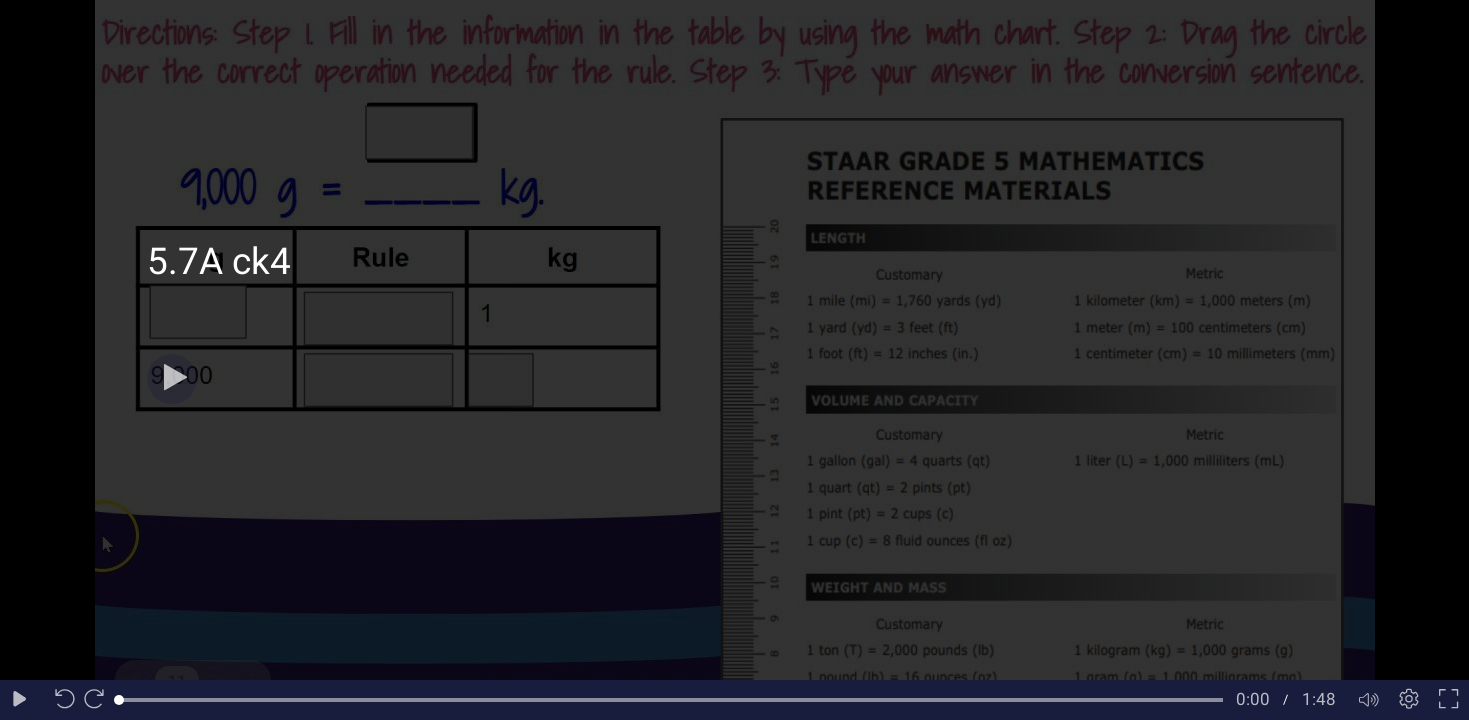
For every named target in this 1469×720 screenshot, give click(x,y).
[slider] (671, 700)
